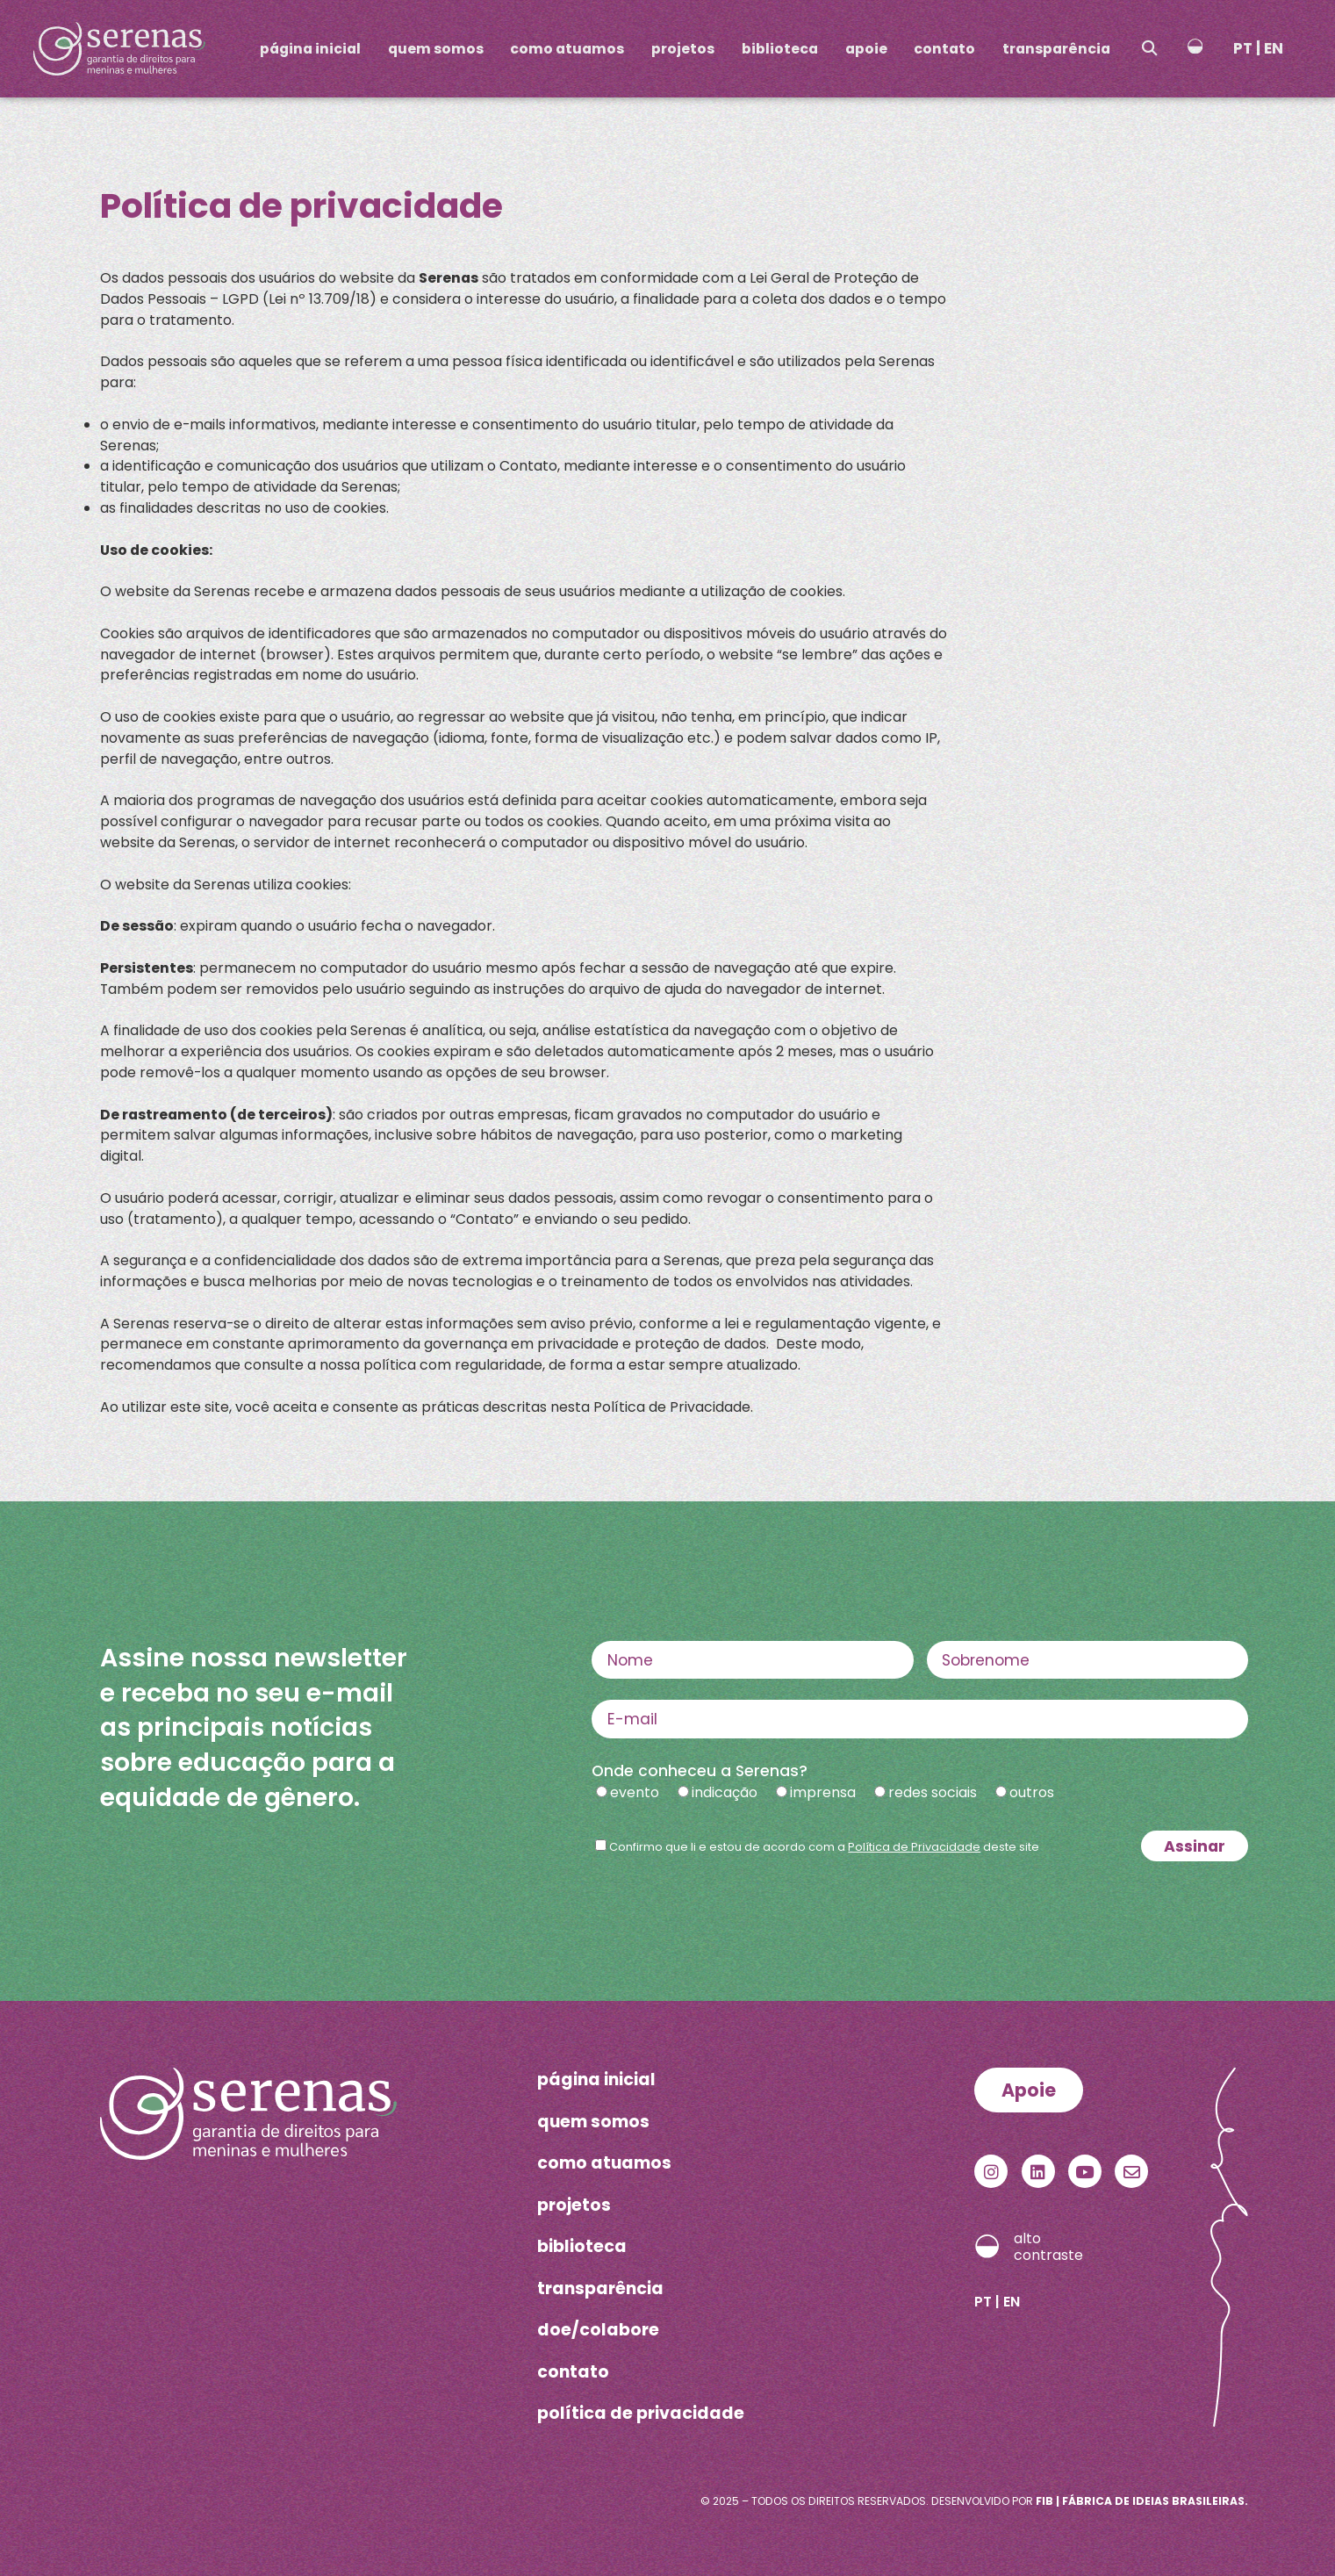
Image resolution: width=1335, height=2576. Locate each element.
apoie (866, 49)
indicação (724, 1792)
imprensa (823, 1792)
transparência (1056, 49)
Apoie (1028, 2090)
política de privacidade (640, 2413)
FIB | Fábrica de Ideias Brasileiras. (1142, 2500)
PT (1242, 48)
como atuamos (567, 49)
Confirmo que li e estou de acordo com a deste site (824, 1846)
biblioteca (780, 49)
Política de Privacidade (914, 1846)
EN (1273, 48)
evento (634, 1792)
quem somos (436, 49)
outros (1031, 1792)
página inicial (310, 49)
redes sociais (932, 1792)
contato (944, 49)
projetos (682, 49)
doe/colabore (598, 2330)
